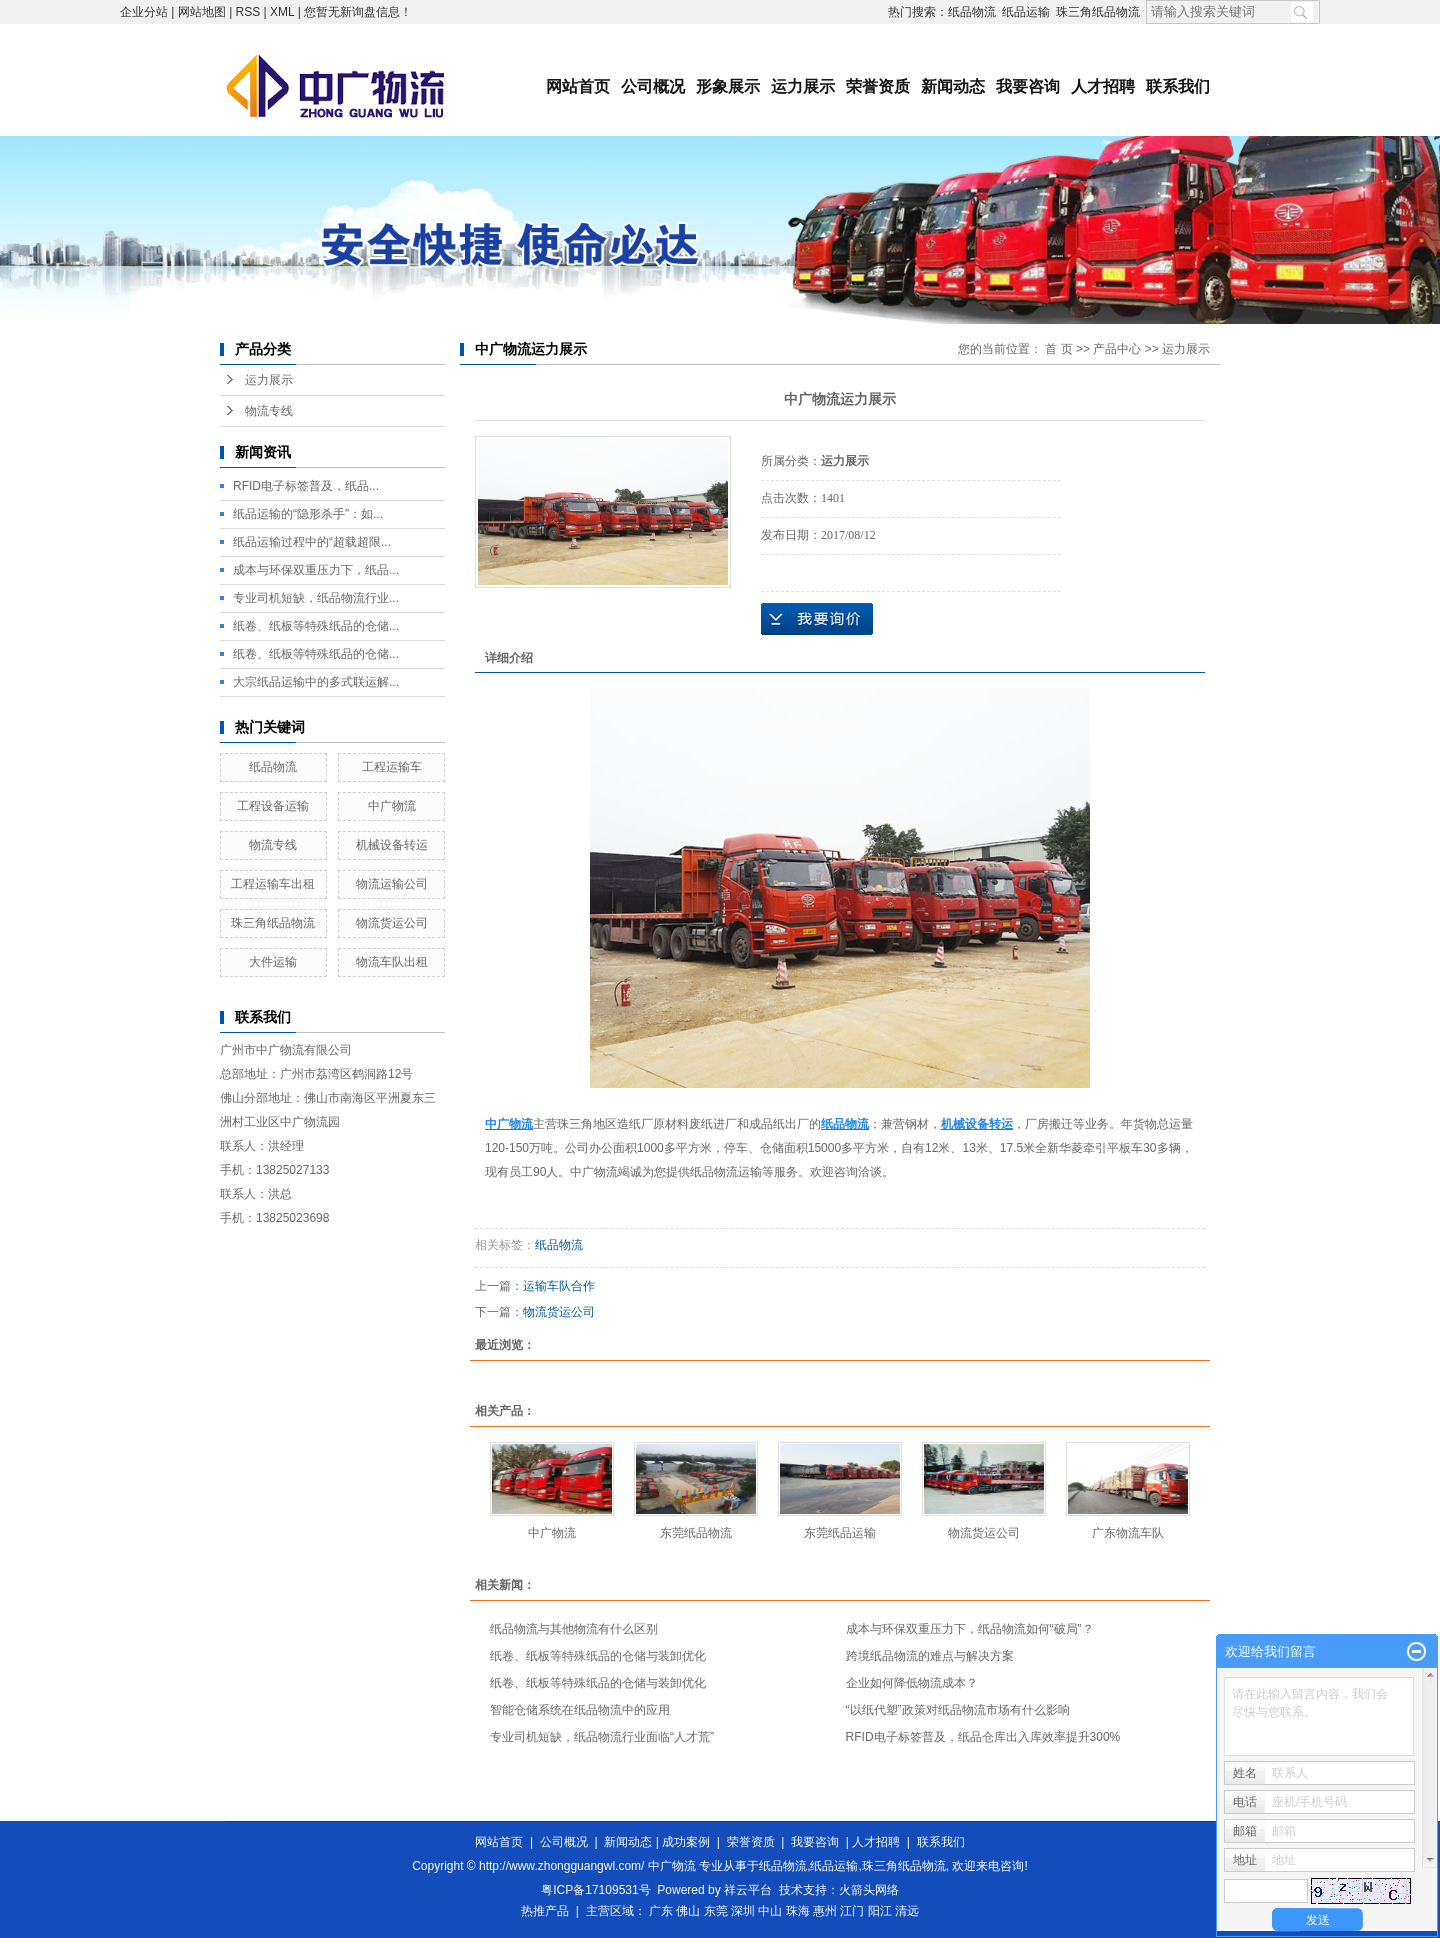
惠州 (825, 1911)
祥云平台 (748, 1890)
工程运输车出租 (273, 884)
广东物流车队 (1128, 1533)
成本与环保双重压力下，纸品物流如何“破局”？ (970, 1629)
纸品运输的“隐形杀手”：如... (308, 514)
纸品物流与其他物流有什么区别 (574, 1629)
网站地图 (202, 12)
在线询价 (817, 619)
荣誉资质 (878, 86)
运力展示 (803, 86)
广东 (661, 1911)
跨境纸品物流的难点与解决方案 (930, 1656)
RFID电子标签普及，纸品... (306, 486)
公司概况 (653, 86)
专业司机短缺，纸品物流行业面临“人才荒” (602, 1737)
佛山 (688, 1911)
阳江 (880, 1911)
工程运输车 (392, 767)
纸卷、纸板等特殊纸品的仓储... (316, 626)
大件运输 (273, 962)
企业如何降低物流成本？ (912, 1683)
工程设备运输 (273, 806)
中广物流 (392, 806)
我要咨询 (1028, 86)
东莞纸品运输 (840, 1533)
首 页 (1058, 349)
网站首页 (578, 86)
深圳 (743, 1911)
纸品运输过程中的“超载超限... (312, 542)
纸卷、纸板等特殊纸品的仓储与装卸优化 (598, 1656)
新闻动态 (953, 86)
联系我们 (1178, 86)
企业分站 (144, 12)
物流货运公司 (392, 923)
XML (282, 12)
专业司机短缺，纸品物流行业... (316, 598)
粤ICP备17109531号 (595, 1890)
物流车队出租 (392, 962)
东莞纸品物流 (696, 1533)
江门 (852, 1911)
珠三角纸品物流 (1098, 12)
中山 (770, 1911)
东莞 (716, 1911)
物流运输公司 (392, 884)
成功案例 (686, 1842)
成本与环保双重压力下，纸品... (316, 570)
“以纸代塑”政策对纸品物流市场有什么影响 (958, 1710)
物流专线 (269, 411)
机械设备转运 (392, 845)
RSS (248, 12)
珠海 (798, 1911)
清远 (907, 1911)
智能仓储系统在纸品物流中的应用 (580, 1710)
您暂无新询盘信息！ (358, 12)
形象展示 (728, 86)
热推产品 (545, 1911)
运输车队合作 (559, 1286)
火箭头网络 (869, 1890)
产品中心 (1117, 349)
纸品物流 (972, 12)
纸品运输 (1026, 12)
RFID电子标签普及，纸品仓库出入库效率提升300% (983, 1737)
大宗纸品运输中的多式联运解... (316, 682)
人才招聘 (1103, 86)
